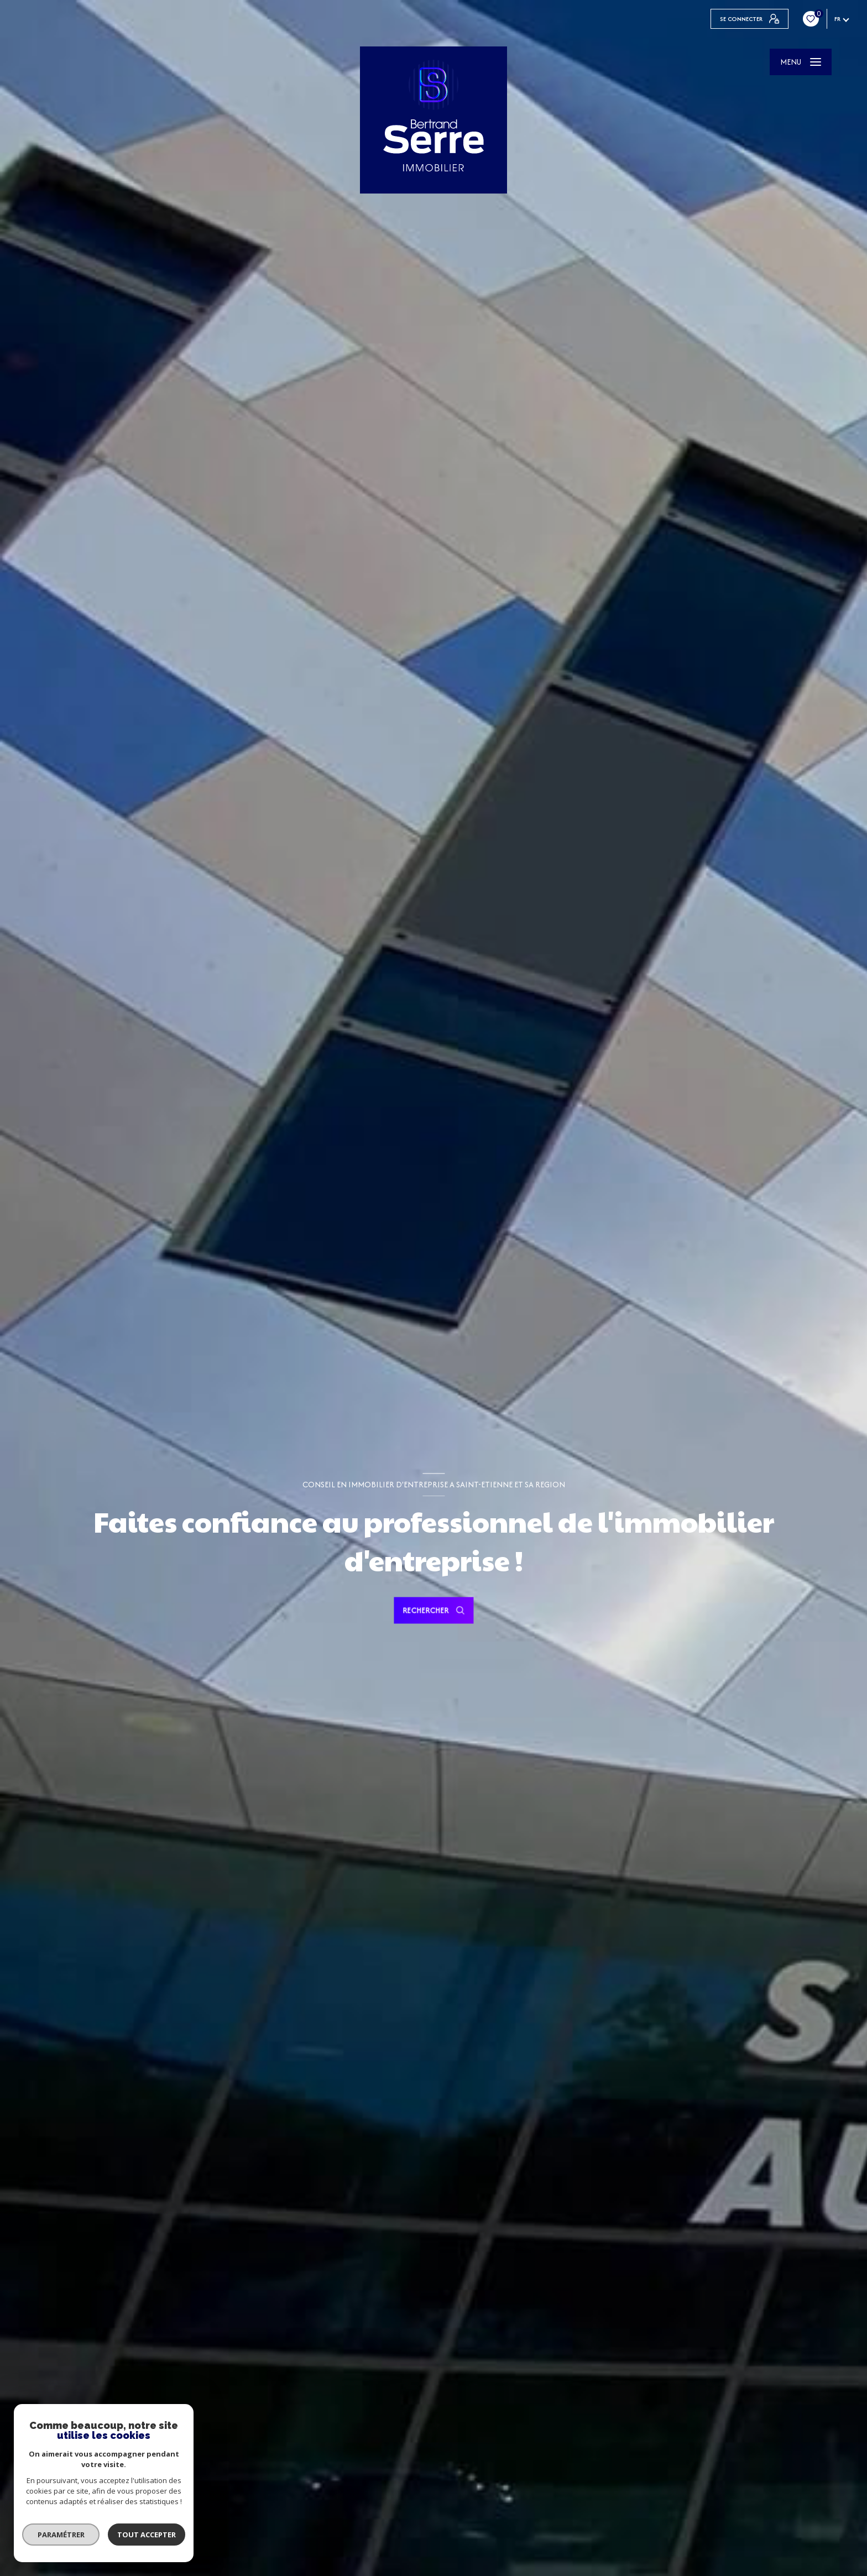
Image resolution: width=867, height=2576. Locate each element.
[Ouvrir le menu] (801, 62)
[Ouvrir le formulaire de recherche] (433, 1610)
